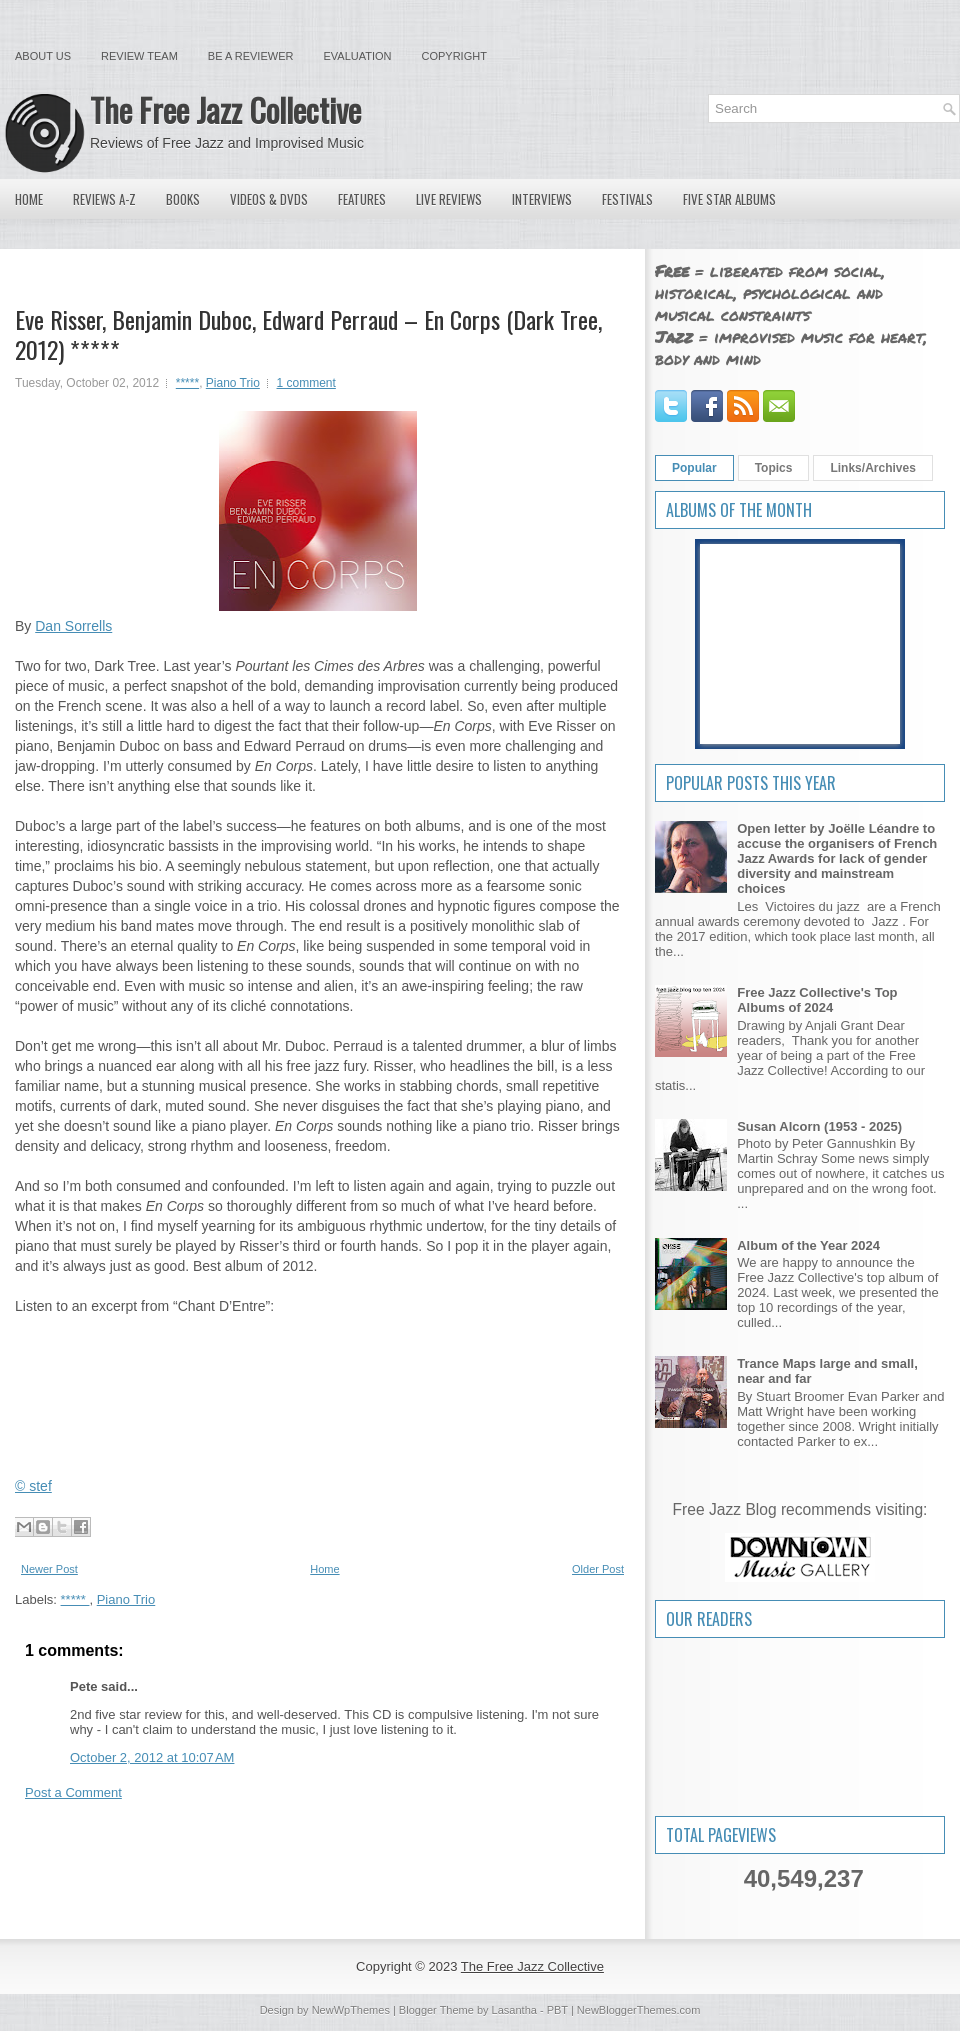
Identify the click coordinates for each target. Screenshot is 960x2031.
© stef (33, 1486)
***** (187, 383)
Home (29, 199)
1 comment (306, 383)
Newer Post (49, 1569)
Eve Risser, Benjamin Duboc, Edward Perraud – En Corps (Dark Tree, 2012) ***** (308, 334)
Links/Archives (872, 468)
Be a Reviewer (251, 56)
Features (362, 199)
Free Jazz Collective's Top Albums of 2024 (817, 1000)
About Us (43, 56)
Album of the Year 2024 (808, 1245)
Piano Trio (233, 383)
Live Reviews (449, 199)
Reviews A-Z (104, 199)
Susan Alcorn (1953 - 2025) (819, 1126)
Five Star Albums (729, 199)
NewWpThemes (351, 2010)
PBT (557, 2010)
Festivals (627, 199)
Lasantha (514, 2010)
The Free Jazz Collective (225, 109)
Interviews (542, 199)
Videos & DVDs (269, 199)
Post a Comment (73, 1792)
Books (183, 199)
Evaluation (357, 56)
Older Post (598, 1569)
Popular (694, 468)
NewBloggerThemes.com (639, 2010)
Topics (774, 468)
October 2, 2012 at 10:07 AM (152, 1757)
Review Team (139, 56)
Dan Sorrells (73, 626)
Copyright (454, 56)
